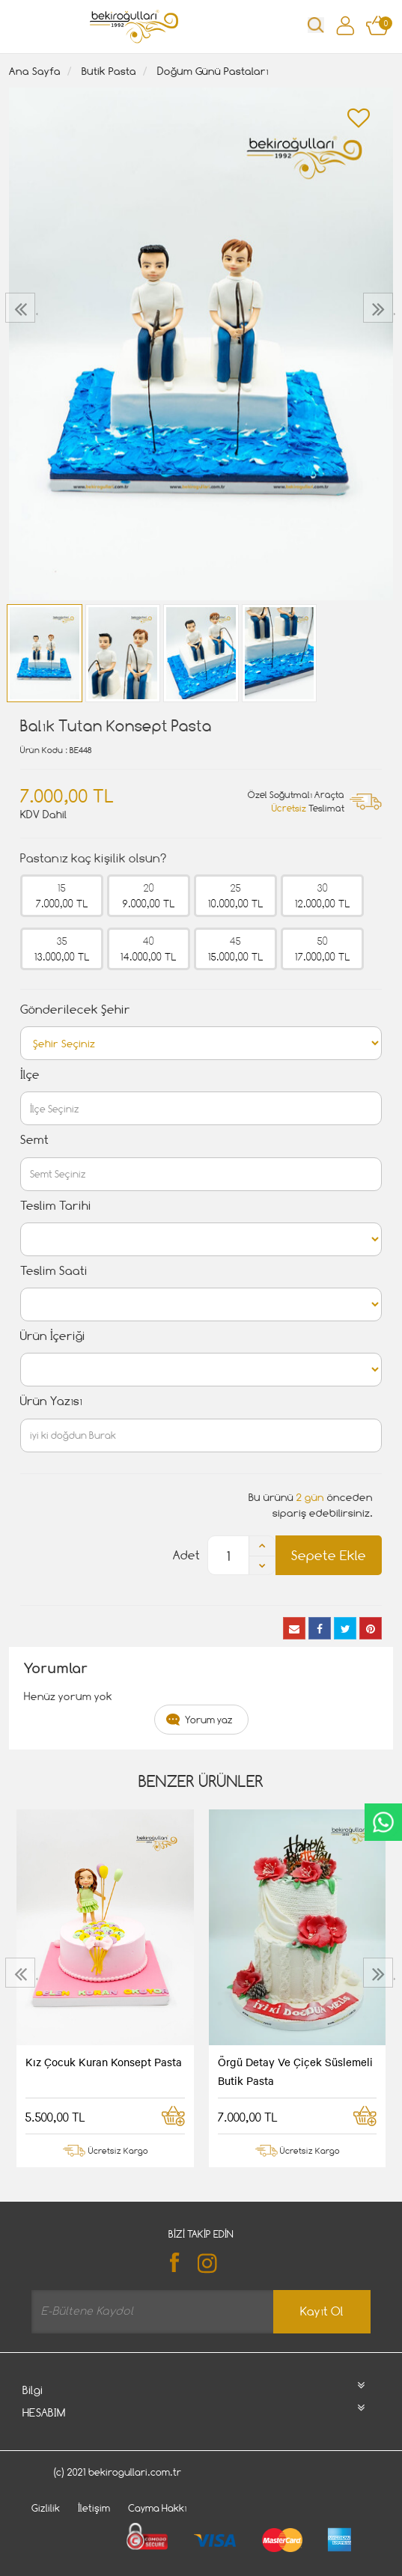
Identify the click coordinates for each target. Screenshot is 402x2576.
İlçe (30, 1075)
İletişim (94, 2508)
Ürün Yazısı (51, 1401)
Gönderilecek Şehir (75, 1009)
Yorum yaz (209, 1720)
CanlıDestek (383, 1822)
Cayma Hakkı (157, 2508)
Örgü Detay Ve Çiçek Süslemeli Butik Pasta (295, 2070)
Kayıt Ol (322, 2311)
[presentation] (22, 308)
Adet (186, 1555)
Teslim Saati (54, 1271)
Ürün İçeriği (52, 1336)
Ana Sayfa (35, 70)
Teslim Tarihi (55, 1206)
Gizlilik (45, 2508)
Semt (34, 1140)
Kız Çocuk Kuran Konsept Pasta (103, 2061)
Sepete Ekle (328, 1555)
